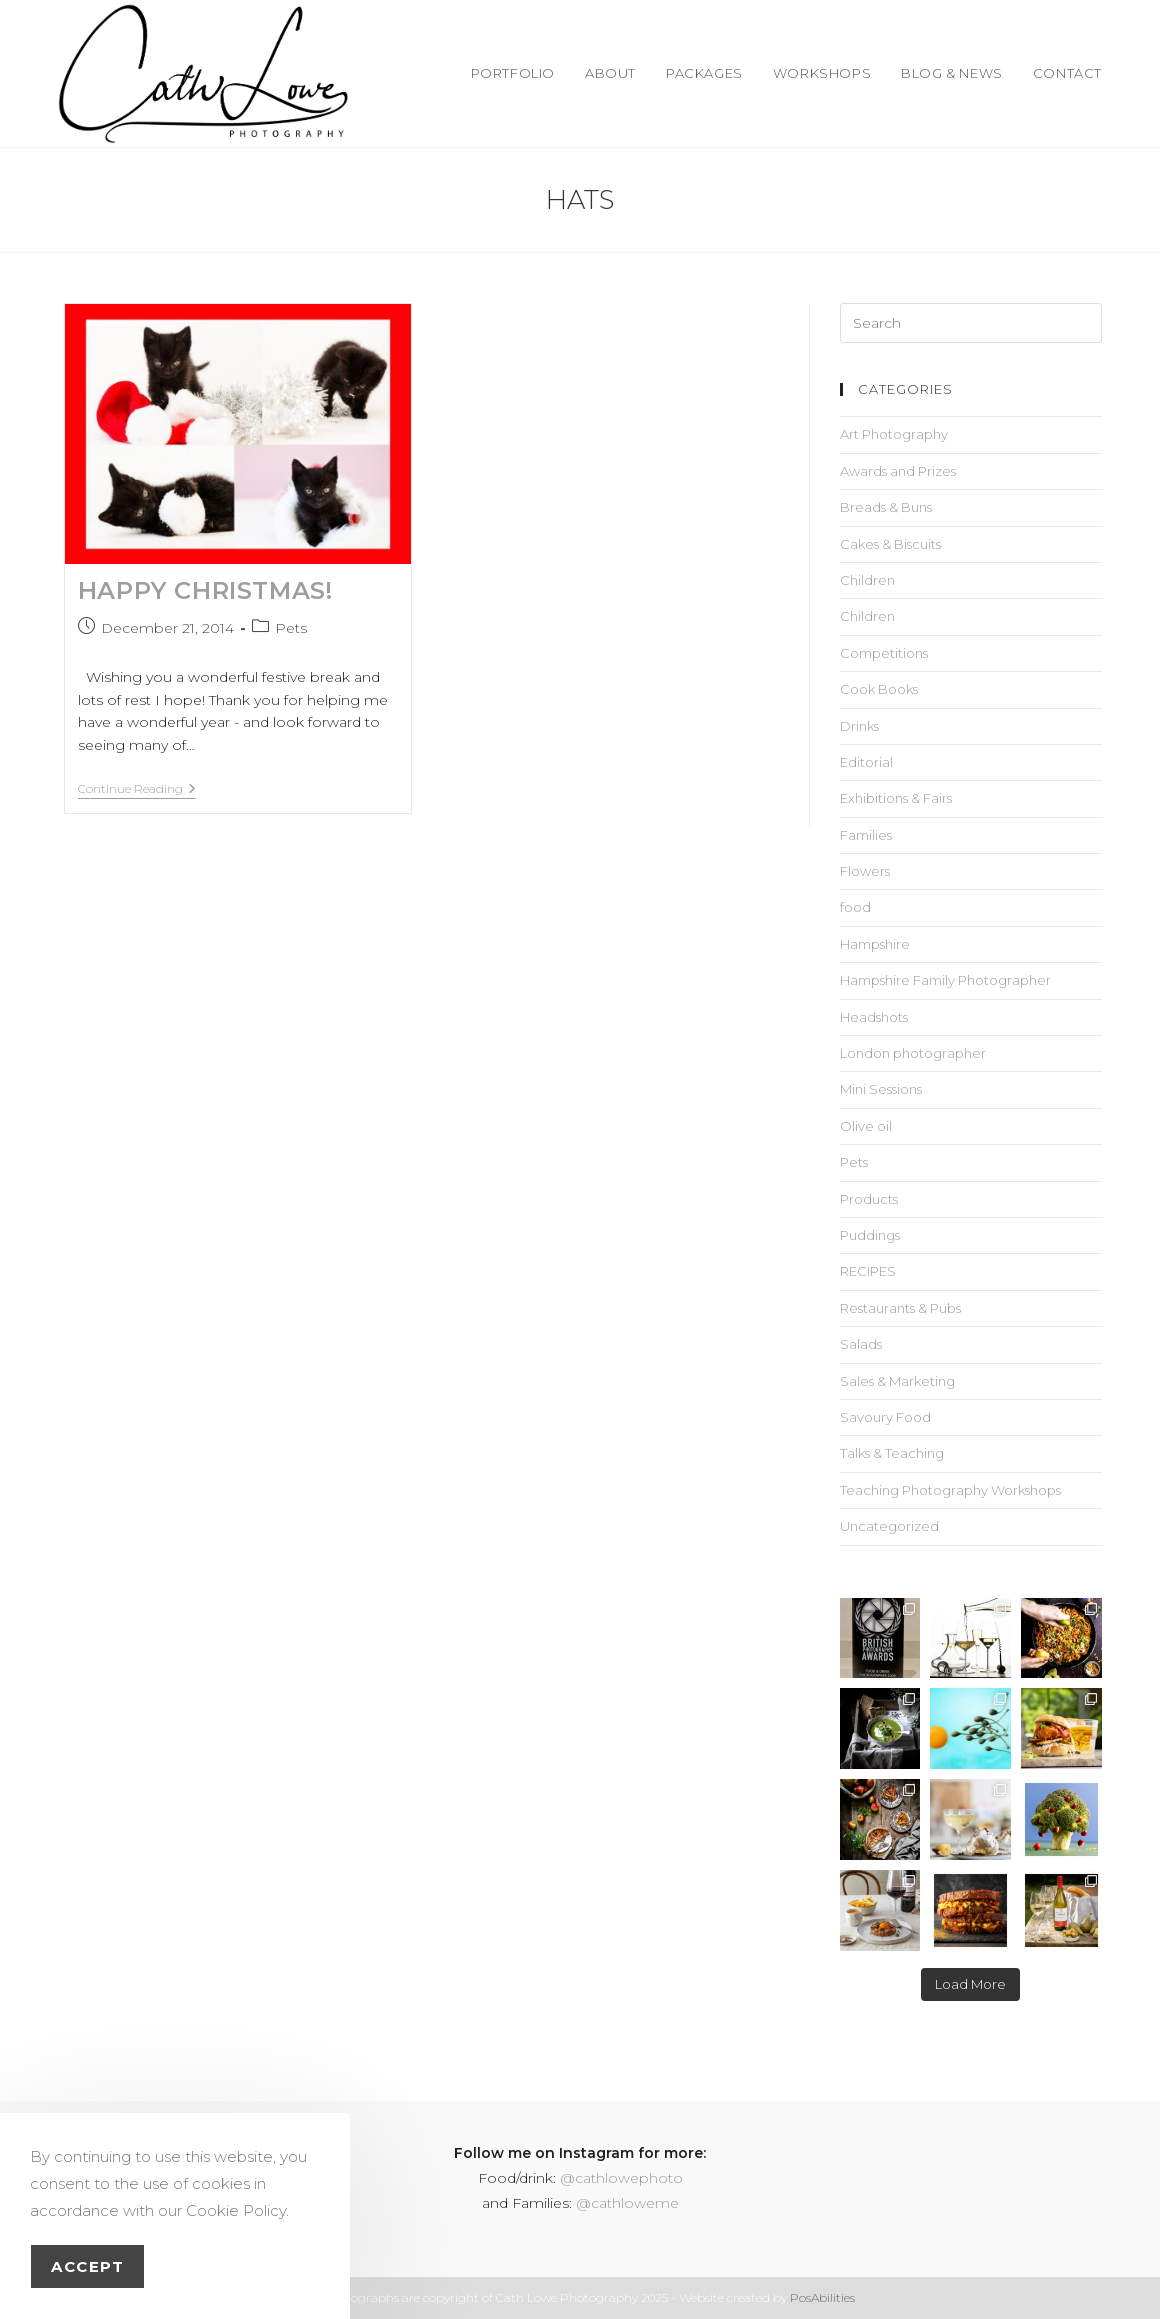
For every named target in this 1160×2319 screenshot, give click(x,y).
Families (866, 835)
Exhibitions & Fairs (896, 798)
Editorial (866, 762)
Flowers (865, 871)
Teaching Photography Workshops (950, 1490)
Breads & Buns (886, 507)
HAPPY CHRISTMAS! (205, 590)
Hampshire (875, 944)
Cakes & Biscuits (890, 544)
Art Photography (894, 434)
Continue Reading (137, 789)
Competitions (884, 653)
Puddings (870, 1235)
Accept (87, 2266)
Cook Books (879, 689)
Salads (861, 1344)
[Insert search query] (971, 323)
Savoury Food (885, 1417)
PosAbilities (822, 2297)
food (855, 907)
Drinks (859, 726)
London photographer (913, 1053)
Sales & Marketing (897, 1381)
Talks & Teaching (892, 1453)
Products (869, 1199)
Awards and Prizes (898, 471)
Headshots (874, 1017)
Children (867, 580)
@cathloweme (627, 2203)
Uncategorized (889, 1526)
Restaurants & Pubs (900, 1308)
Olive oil (866, 1126)
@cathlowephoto (621, 2178)
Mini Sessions (881, 1089)
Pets (291, 628)
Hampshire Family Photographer (945, 980)
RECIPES (868, 1271)
